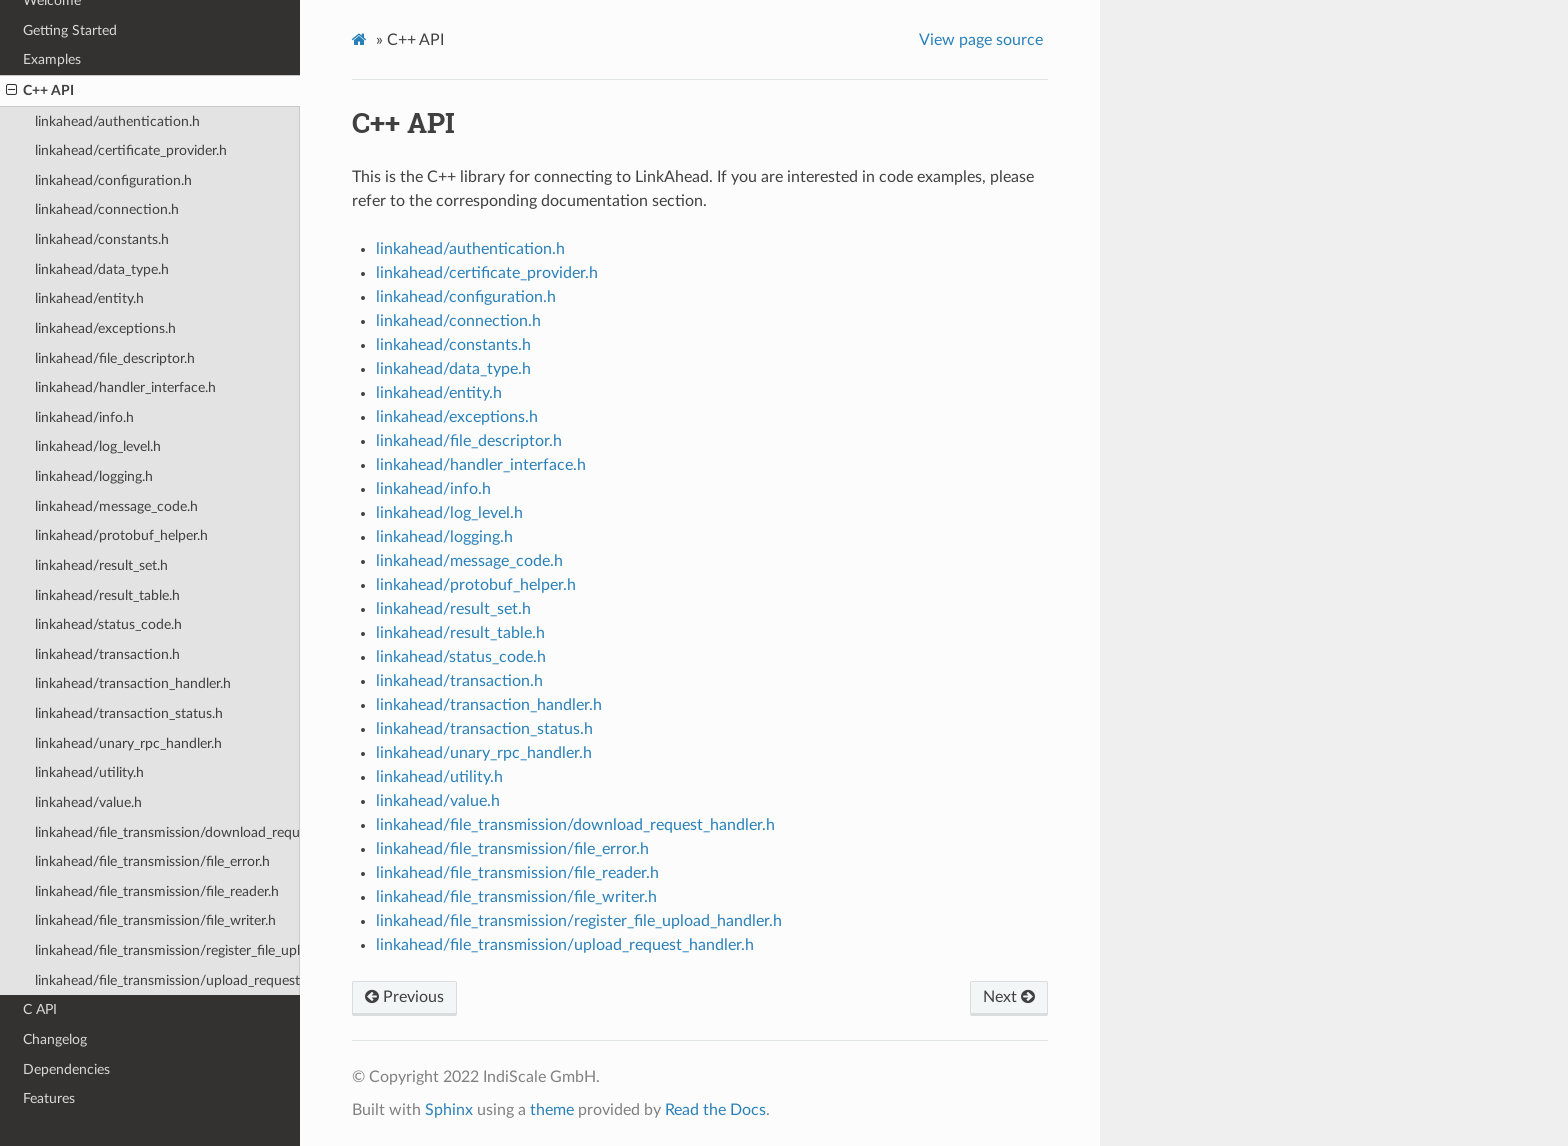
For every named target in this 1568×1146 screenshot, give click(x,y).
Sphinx (449, 1110)
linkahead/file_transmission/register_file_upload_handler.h (167, 950)
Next (1009, 997)
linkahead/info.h (84, 417)
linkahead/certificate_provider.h (131, 150)
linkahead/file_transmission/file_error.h (152, 861)
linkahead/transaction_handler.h (133, 683)
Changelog (55, 1039)
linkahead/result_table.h (107, 595)
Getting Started (70, 30)
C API (40, 1009)
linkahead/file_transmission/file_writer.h (155, 920)
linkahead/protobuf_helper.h (121, 535)
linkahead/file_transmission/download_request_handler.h (167, 832)
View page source (981, 40)
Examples (52, 59)
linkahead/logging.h (94, 476)
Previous (404, 997)
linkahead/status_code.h (108, 624)
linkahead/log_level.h (98, 446)
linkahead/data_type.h (102, 269)
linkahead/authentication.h (117, 121)
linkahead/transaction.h (107, 654)
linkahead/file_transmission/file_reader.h (157, 891)
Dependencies (66, 1069)
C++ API (40, 91)
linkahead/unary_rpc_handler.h (128, 743)
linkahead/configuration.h (113, 180)
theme (552, 1110)
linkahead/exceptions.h (105, 328)
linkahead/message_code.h (116, 506)
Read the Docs (715, 1110)
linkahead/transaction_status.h (129, 713)
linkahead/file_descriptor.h (115, 358)
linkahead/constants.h (102, 239)
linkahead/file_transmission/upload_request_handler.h (167, 980)
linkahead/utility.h (89, 772)
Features (49, 1098)
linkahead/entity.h (89, 298)
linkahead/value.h (88, 802)
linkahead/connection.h (107, 209)
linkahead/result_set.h (101, 565)
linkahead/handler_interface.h (125, 387)
